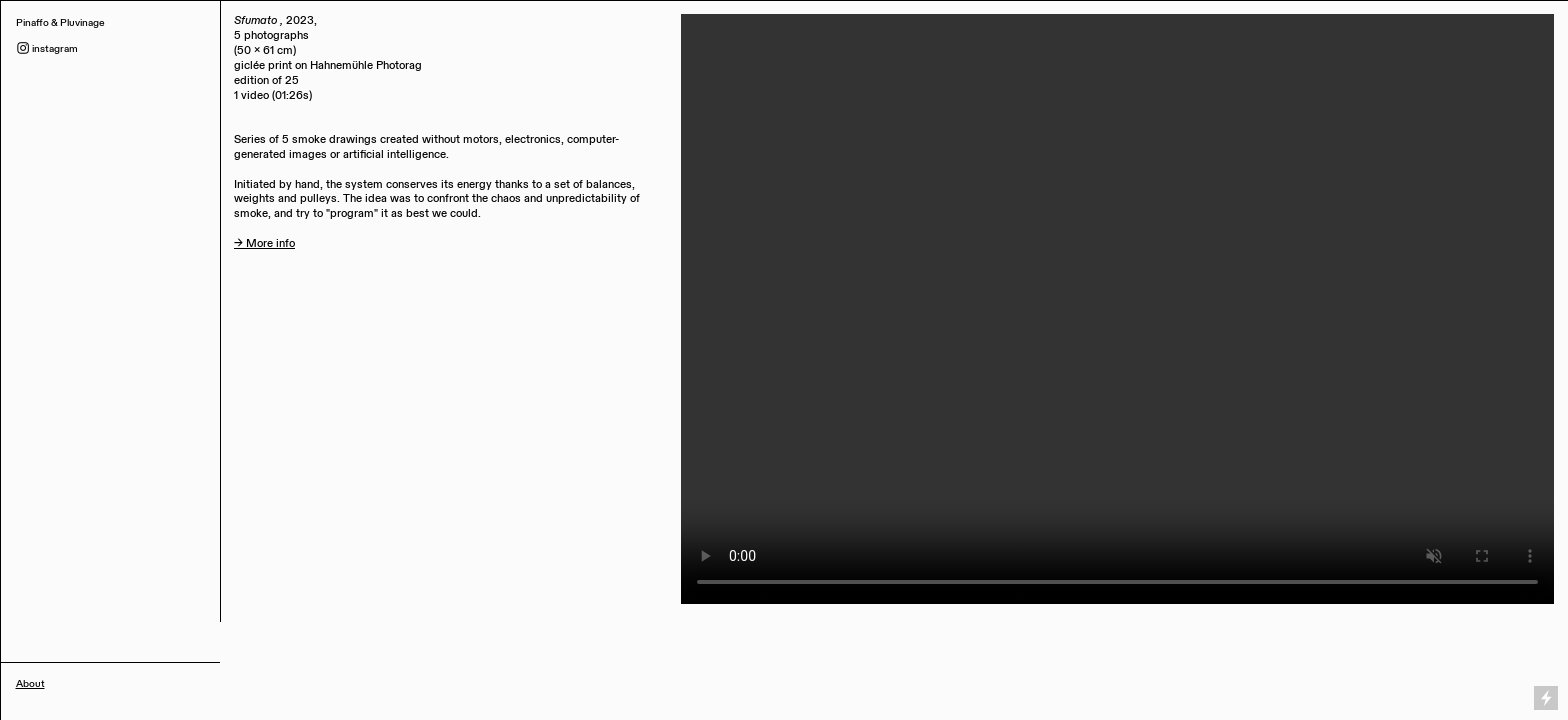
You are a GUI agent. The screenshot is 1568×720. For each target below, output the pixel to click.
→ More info (264, 243)
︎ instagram (47, 48)
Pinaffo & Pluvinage (61, 22)
